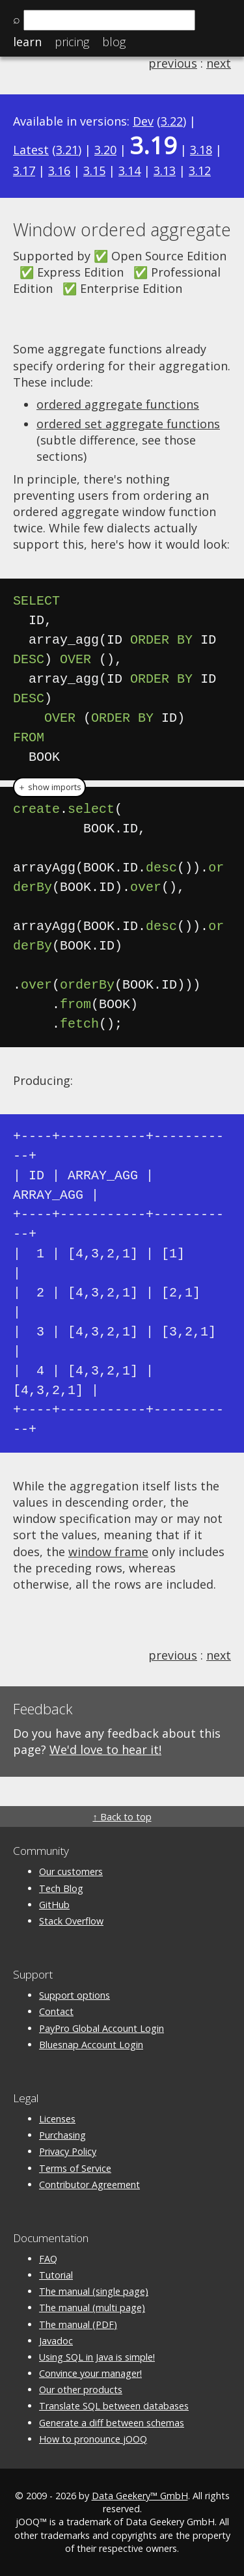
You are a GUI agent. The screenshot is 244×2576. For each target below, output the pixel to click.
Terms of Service (75, 2168)
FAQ (48, 2259)
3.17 (24, 170)
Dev (143, 121)
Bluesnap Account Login (91, 2044)
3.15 (94, 170)
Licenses (57, 2119)
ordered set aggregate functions (128, 424)
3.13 (165, 170)
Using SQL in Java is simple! (97, 2357)
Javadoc (56, 2341)
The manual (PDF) (78, 2324)
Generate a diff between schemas (111, 2423)
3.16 (59, 170)
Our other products (80, 2389)
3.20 (105, 150)
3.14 (129, 170)
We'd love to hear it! (105, 1749)
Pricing (72, 41)
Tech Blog (61, 1888)
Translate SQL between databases (114, 2406)
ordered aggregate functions (117, 404)
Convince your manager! (90, 2373)
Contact (56, 2011)
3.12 (200, 170)
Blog (114, 41)
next (218, 63)
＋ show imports (49, 787)
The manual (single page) (93, 2291)
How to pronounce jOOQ (93, 2439)
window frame (108, 1551)
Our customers (71, 1871)
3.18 (201, 150)
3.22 (172, 121)
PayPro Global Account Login (101, 2028)
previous (172, 63)
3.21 (67, 150)
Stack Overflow (71, 1921)
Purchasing (62, 2135)
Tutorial (56, 2275)
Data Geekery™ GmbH (140, 2495)
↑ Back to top (121, 1817)
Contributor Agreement (89, 2184)
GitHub (54, 1904)
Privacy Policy (67, 2151)
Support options (74, 1995)
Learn (27, 41)
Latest (31, 150)
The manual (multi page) (92, 2307)
